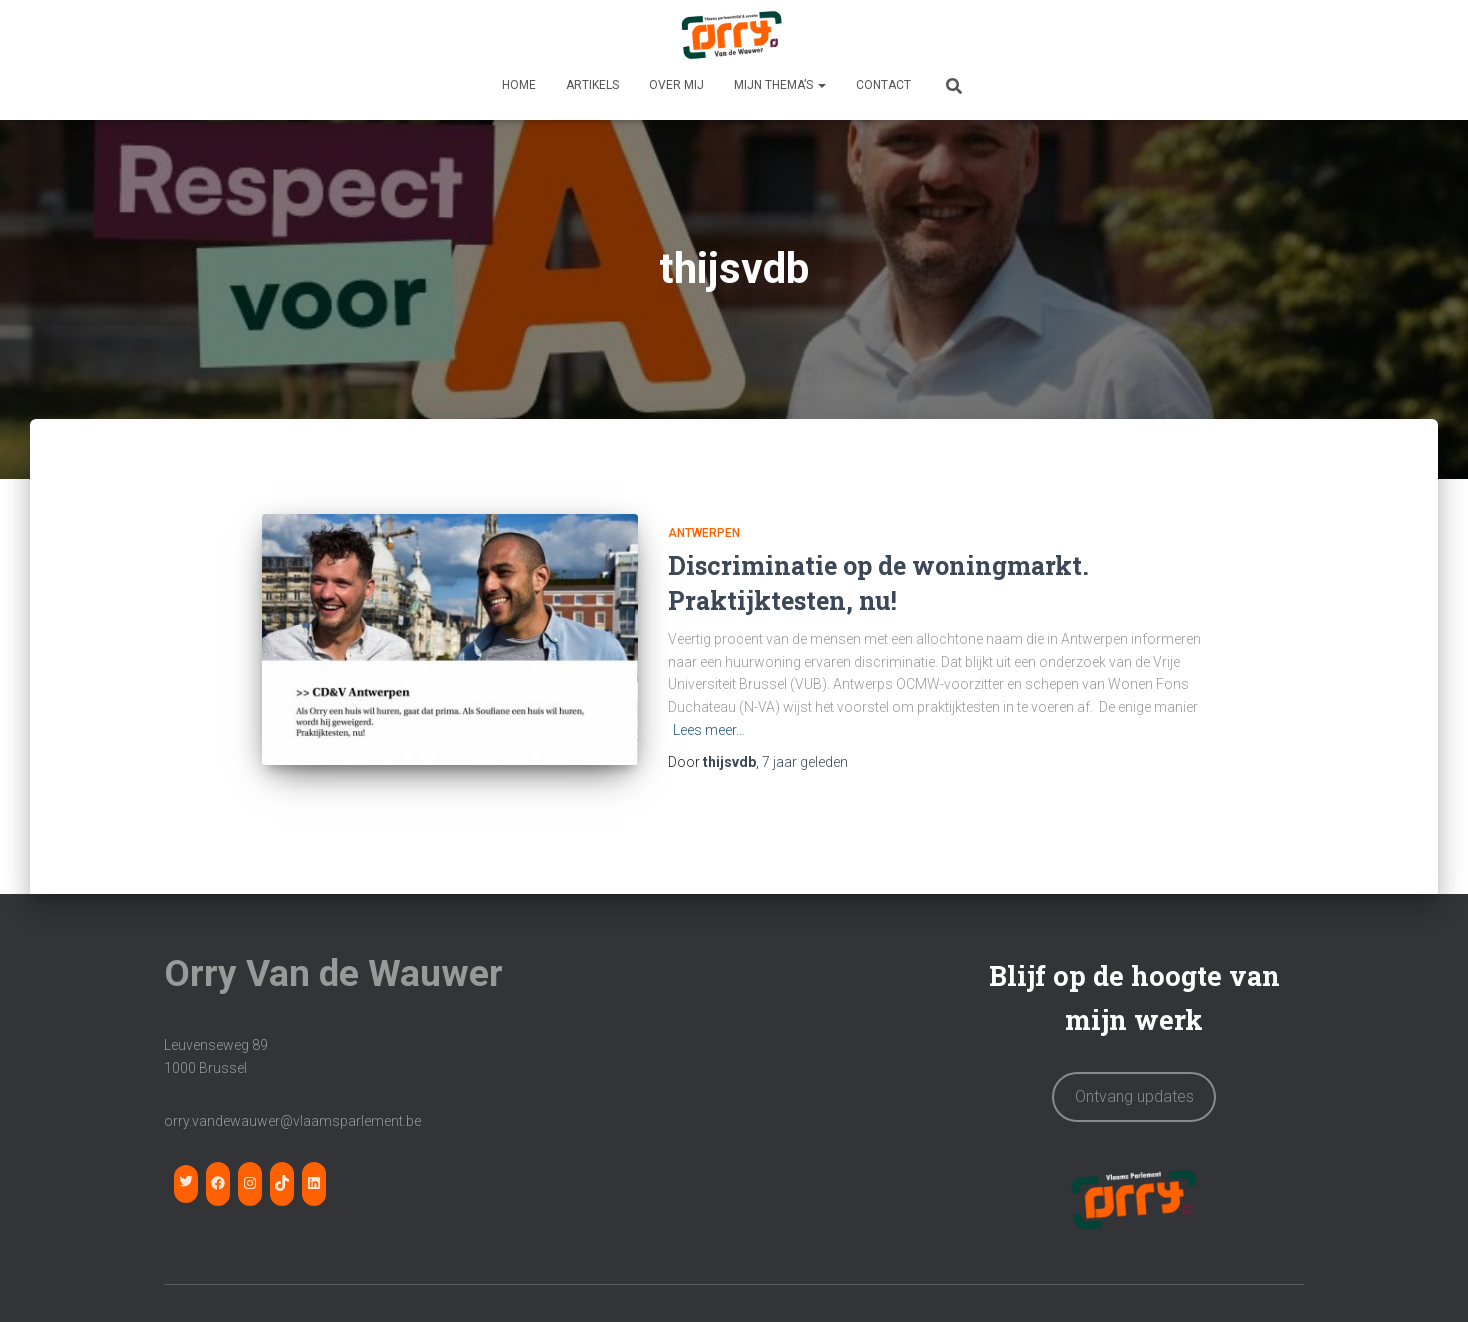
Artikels (592, 85)
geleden (805, 762)
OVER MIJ (676, 85)
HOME (519, 85)
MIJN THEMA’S (780, 85)
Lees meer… (709, 730)
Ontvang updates (1134, 1083)
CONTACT (883, 85)
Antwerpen (704, 533)
